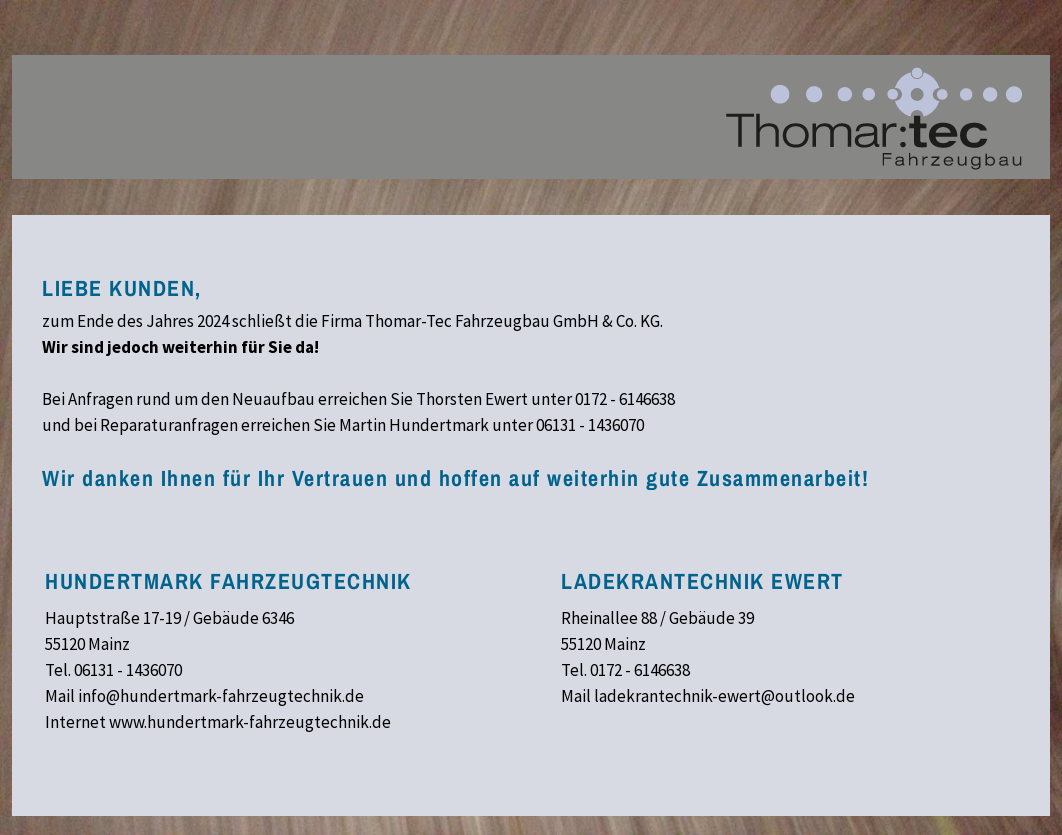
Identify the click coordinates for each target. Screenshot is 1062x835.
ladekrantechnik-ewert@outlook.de (724, 696)
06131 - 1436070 (590, 425)
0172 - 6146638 (625, 399)
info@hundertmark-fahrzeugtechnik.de (221, 696)
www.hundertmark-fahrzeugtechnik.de (250, 722)
